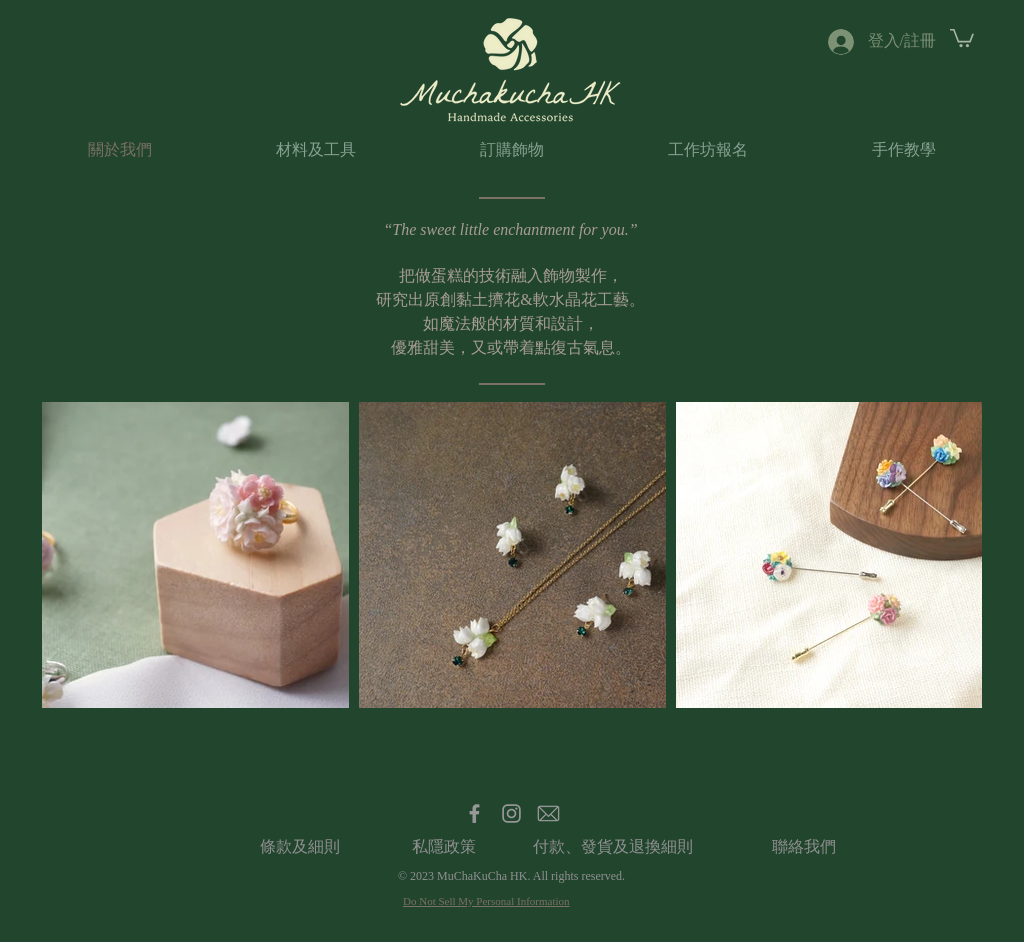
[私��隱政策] (443, 847)
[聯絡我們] (803, 847)
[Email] (548, 813)
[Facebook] (474, 813)
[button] (962, 37)
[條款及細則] (299, 847)
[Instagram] (511, 813)
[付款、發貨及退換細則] (613, 847)
